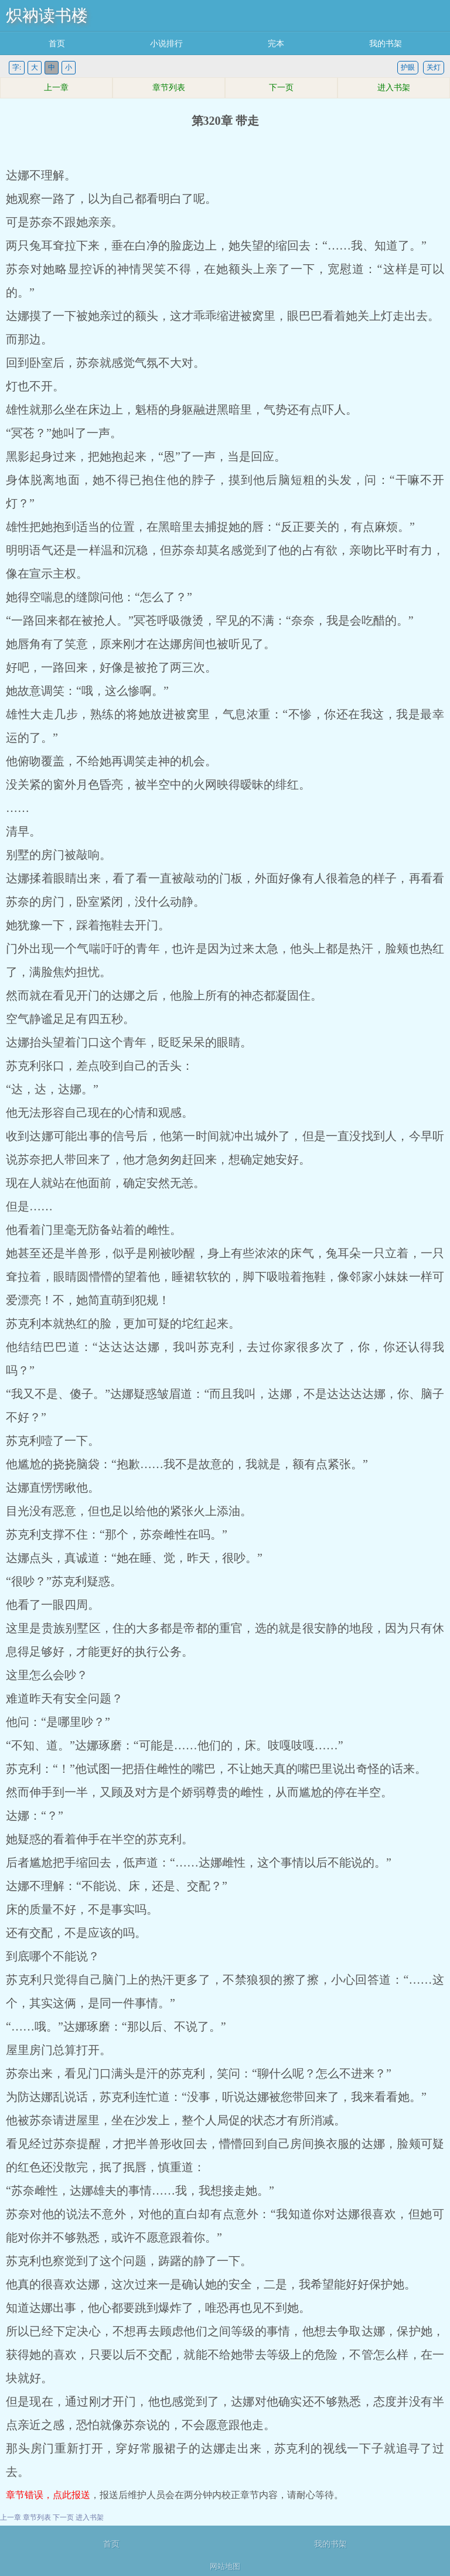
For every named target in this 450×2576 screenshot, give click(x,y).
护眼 (408, 67)
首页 (57, 43)
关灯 (434, 67)
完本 (276, 43)
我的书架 (385, 43)
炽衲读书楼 (47, 15)
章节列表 (168, 87)
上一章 (56, 87)
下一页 (281, 87)
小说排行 (166, 43)
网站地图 (225, 2566)
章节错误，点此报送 (48, 2495)
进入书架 (393, 87)
